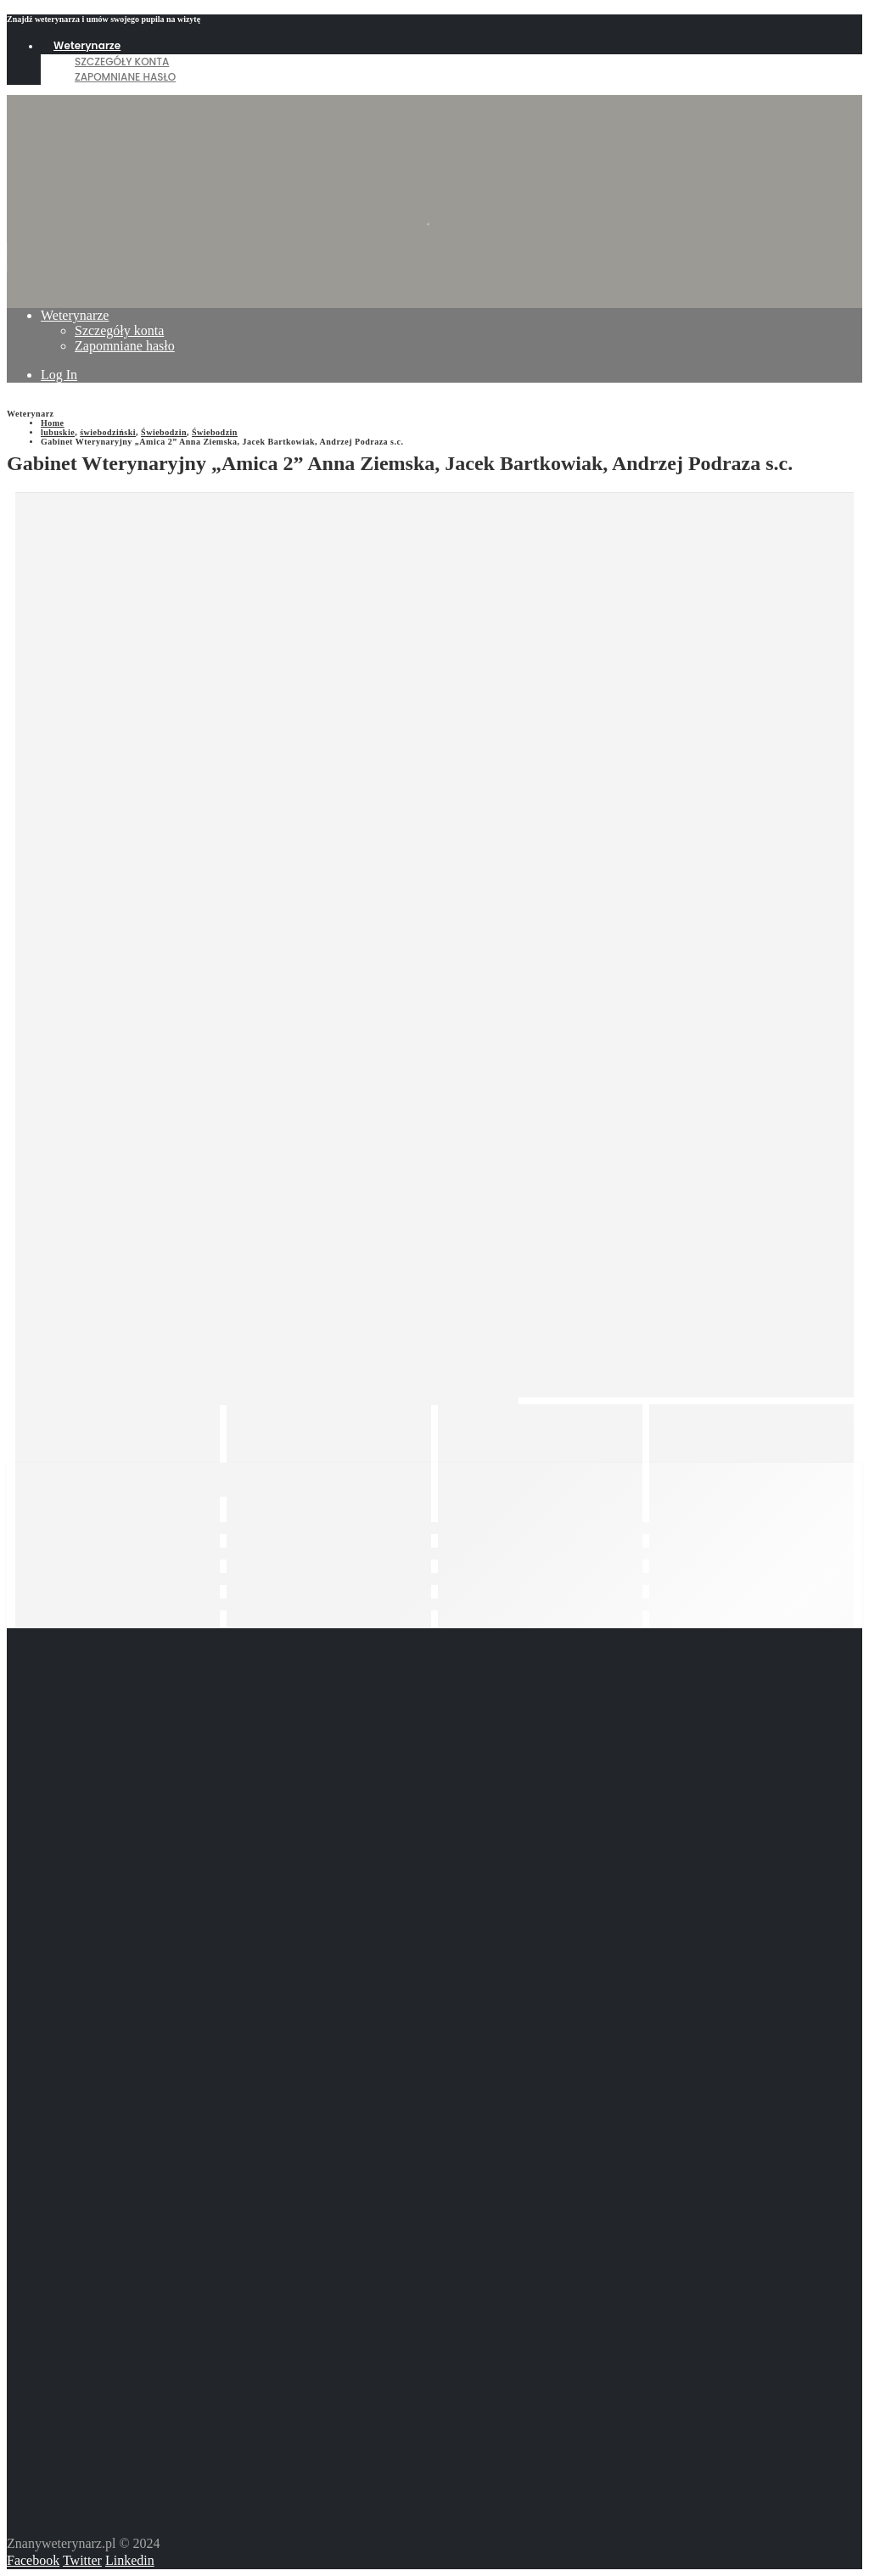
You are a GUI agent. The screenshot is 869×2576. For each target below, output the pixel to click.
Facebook (33, 2560)
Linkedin (129, 2560)
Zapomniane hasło (125, 77)
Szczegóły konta (122, 61)
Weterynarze (87, 45)
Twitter (82, 2560)
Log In (59, 374)
